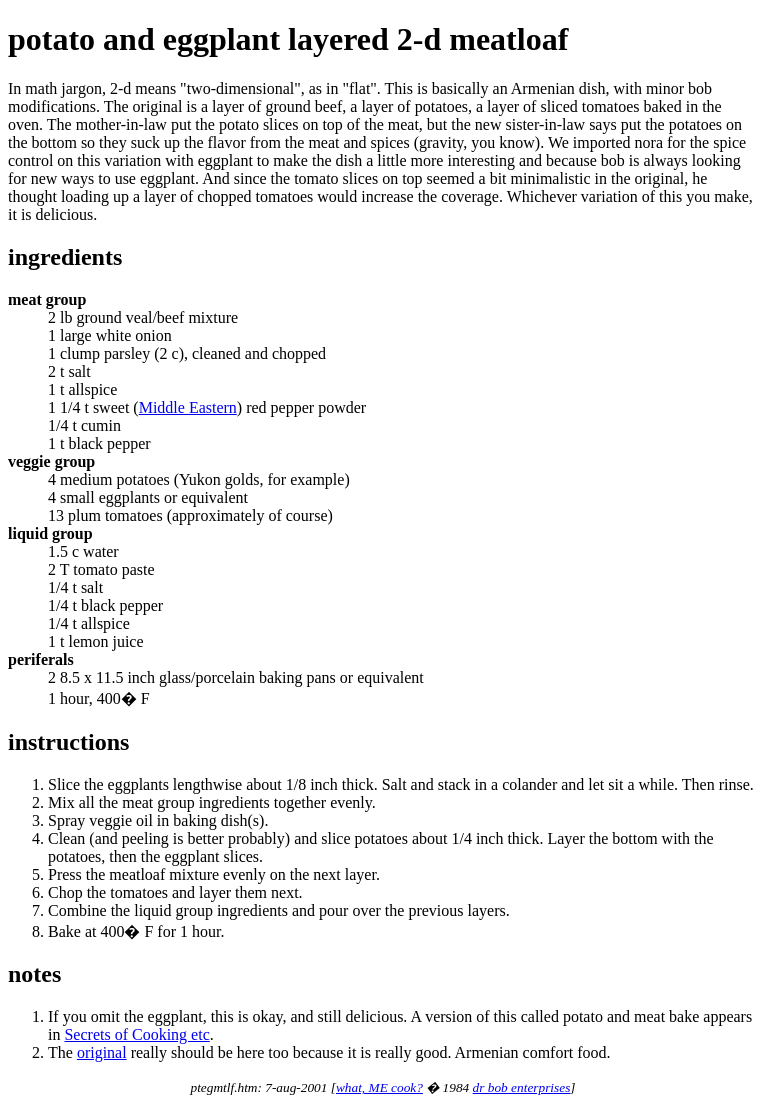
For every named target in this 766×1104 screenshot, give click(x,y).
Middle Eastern (188, 407)
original (102, 1052)
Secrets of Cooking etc (136, 1034)
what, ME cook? (379, 1087)
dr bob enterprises (522, 1087)
